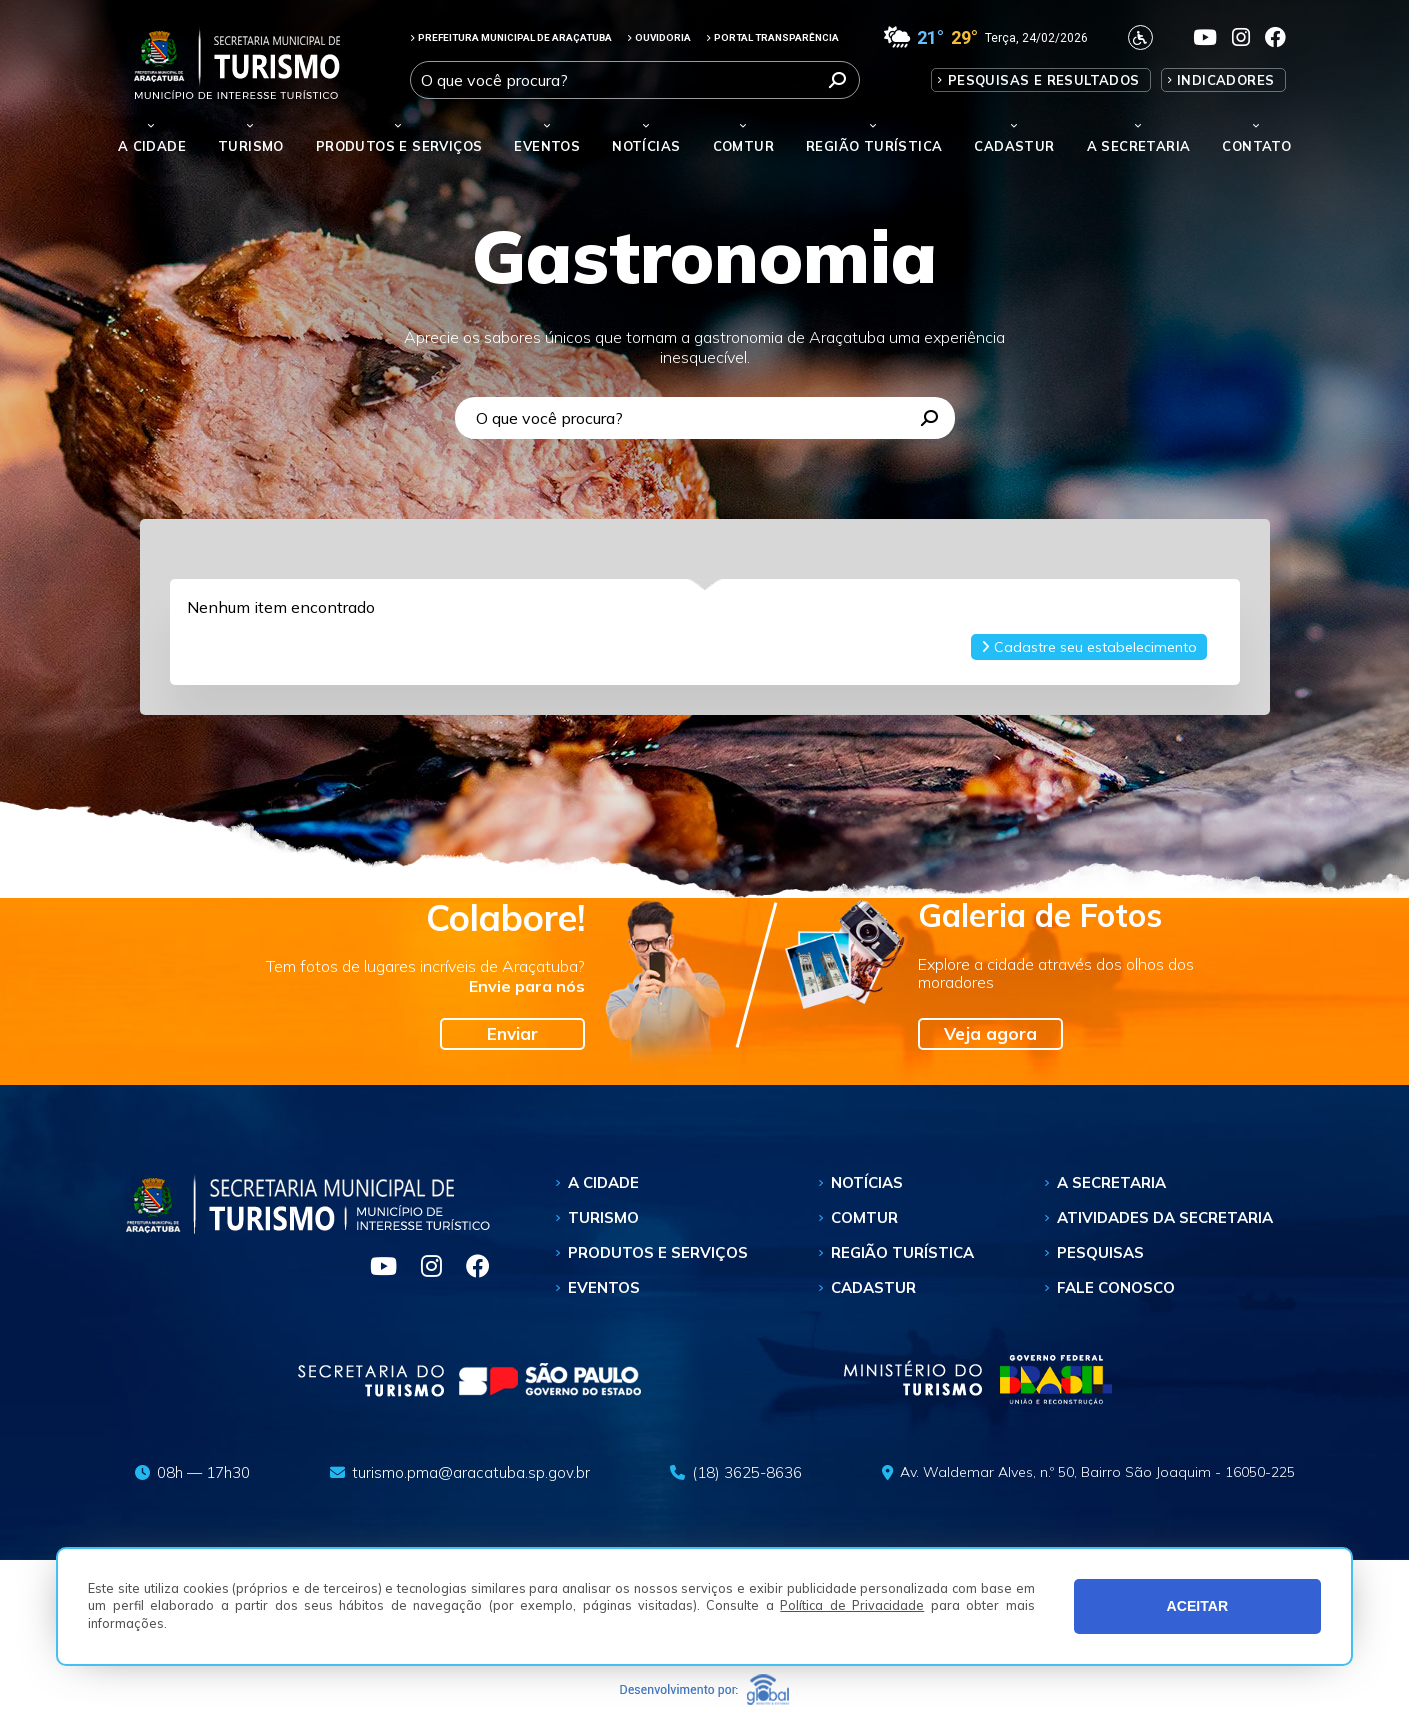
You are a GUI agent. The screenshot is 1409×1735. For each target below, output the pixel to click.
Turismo (603, 1217)
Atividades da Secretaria (1165, 1217)
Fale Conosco (1116, 1287)
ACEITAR (1198, 1606)
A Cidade (152, 146)
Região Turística (874, 146)
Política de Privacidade (852, 1605)
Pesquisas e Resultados (1044, 80)
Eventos (604, 1287)
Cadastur (1014, 146)
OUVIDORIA (659, 37)
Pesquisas (1100, 1252)
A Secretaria (1111, 1182)
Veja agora (990, 1033)
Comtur (743, 146)
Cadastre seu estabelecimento (1089, 647)
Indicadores (1225, 80)
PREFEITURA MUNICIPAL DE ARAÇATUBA (511, 37)
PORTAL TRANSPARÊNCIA (772, 37)
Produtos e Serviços (399, 146)
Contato (1256, 146)
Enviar (512, 1033)
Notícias (646, 146)
